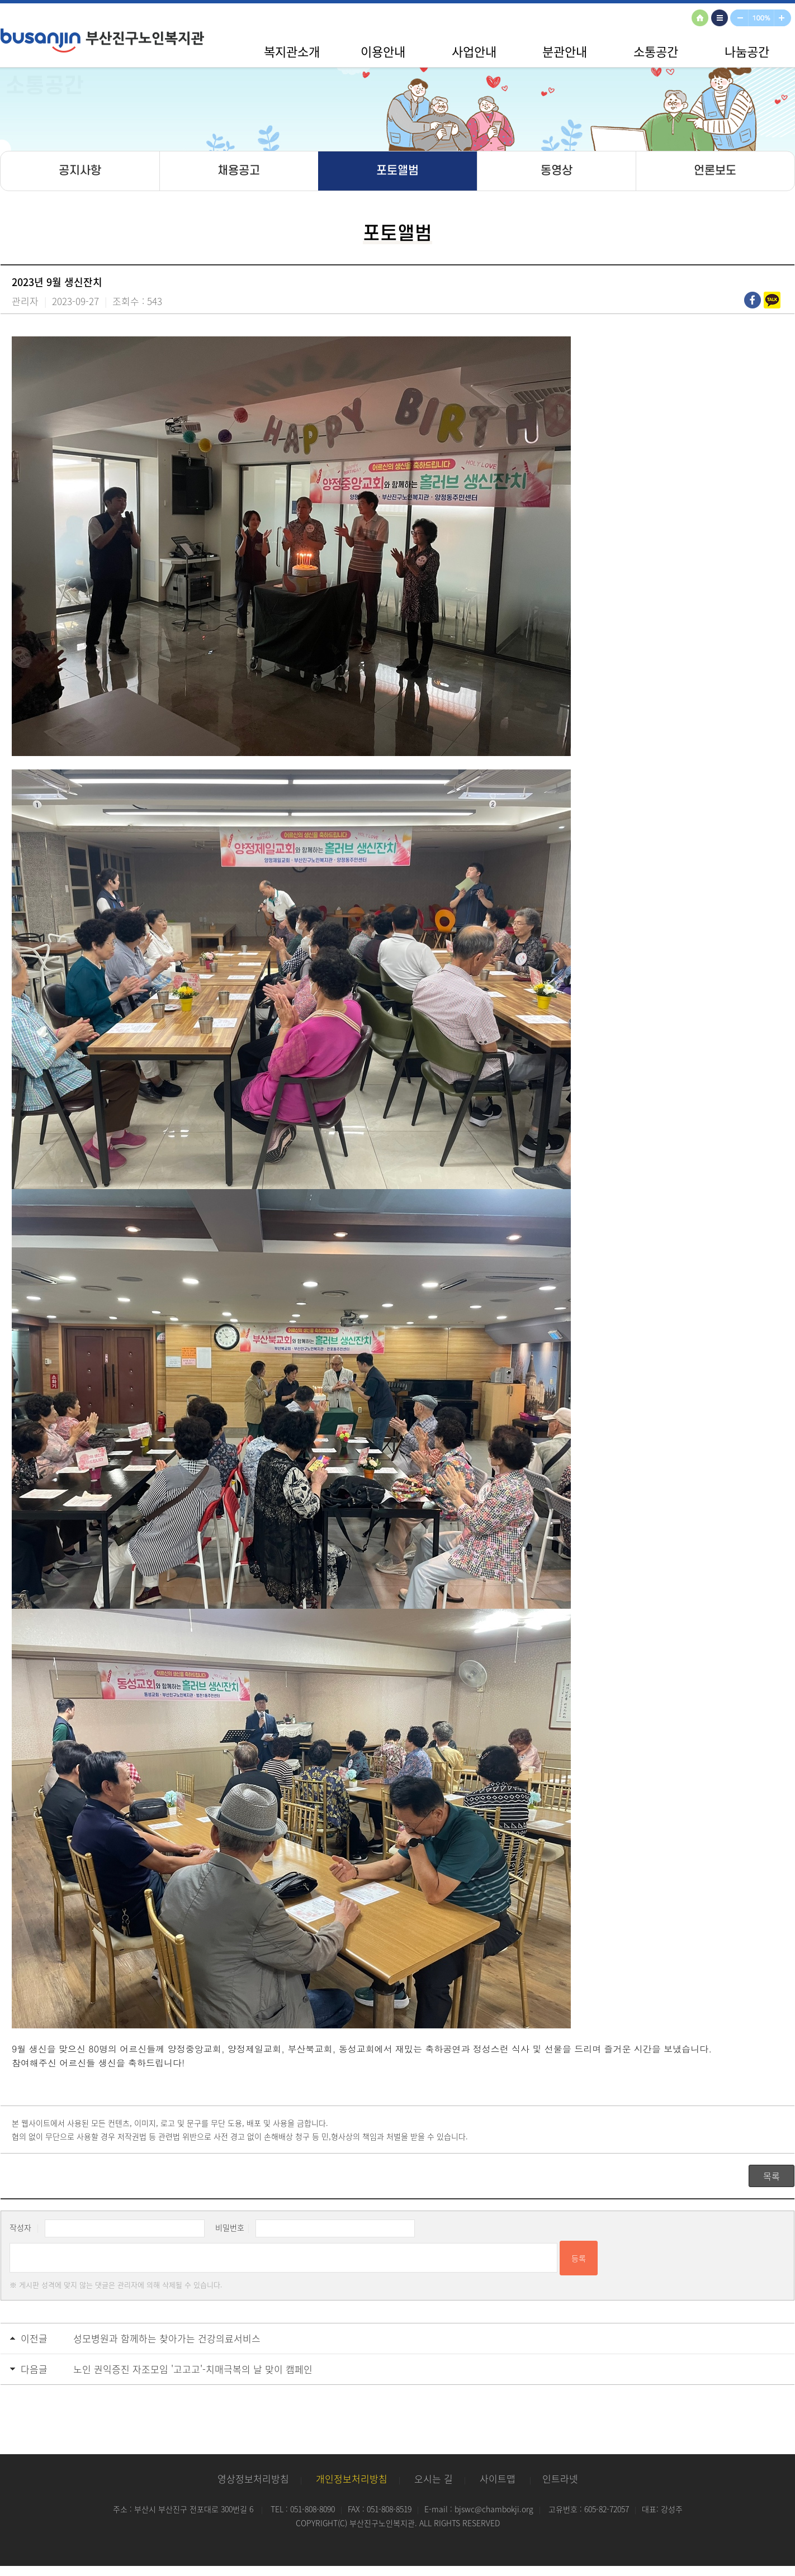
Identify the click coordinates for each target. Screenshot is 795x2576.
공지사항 (80, 170)
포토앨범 (397, 170)
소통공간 (655, 51)
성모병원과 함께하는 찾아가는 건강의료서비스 (167, 2338)
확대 (784, 18)
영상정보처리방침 (253, 2478)
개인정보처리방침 (351, 2478)
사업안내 (474, 51)
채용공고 (238, 170)
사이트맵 (721, 18)
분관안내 (564, 51)
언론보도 (715, 170)
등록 (578, 2258)
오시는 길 (433, 2478)
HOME (702, 18)
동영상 (556, 170)
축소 (740, 18)
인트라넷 (560, 2478)
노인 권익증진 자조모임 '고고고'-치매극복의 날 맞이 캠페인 (193, 2369)
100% (762, 18)
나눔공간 (747, 51)
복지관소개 (292, 51)
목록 (771, 2176)
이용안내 (383, 51)
